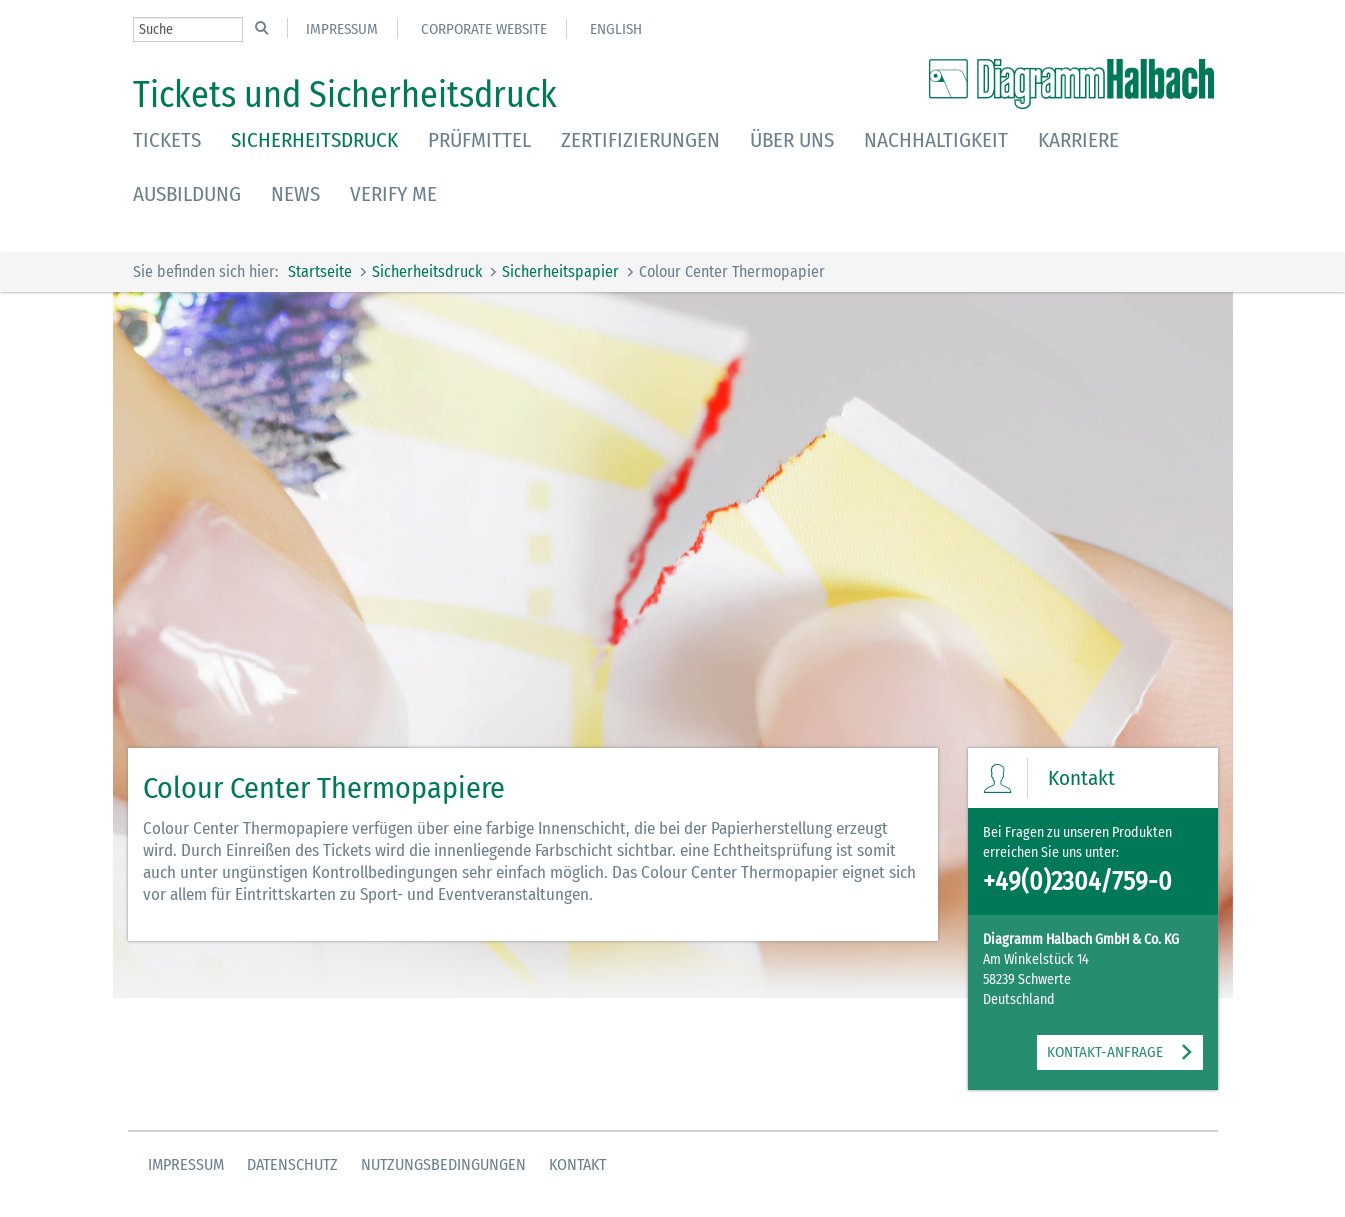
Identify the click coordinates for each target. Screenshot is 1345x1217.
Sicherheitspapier (560, 271)
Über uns (792, 140)
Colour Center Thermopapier (732, 271)
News (295, 194)
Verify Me (393, 194)
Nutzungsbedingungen (443, 1164)
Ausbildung (187, 194)
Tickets (167, 140)
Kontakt (577, 1164)
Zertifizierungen (640, 140)
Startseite (320, 271)
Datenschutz (292, 1164)
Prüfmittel (479, 140)
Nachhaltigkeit (936, 140)
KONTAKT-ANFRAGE (1105, 1052)
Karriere (1078, 140)
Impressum (342, 29)
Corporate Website (484, 29)
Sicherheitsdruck (314, 140)
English (616, 29)
